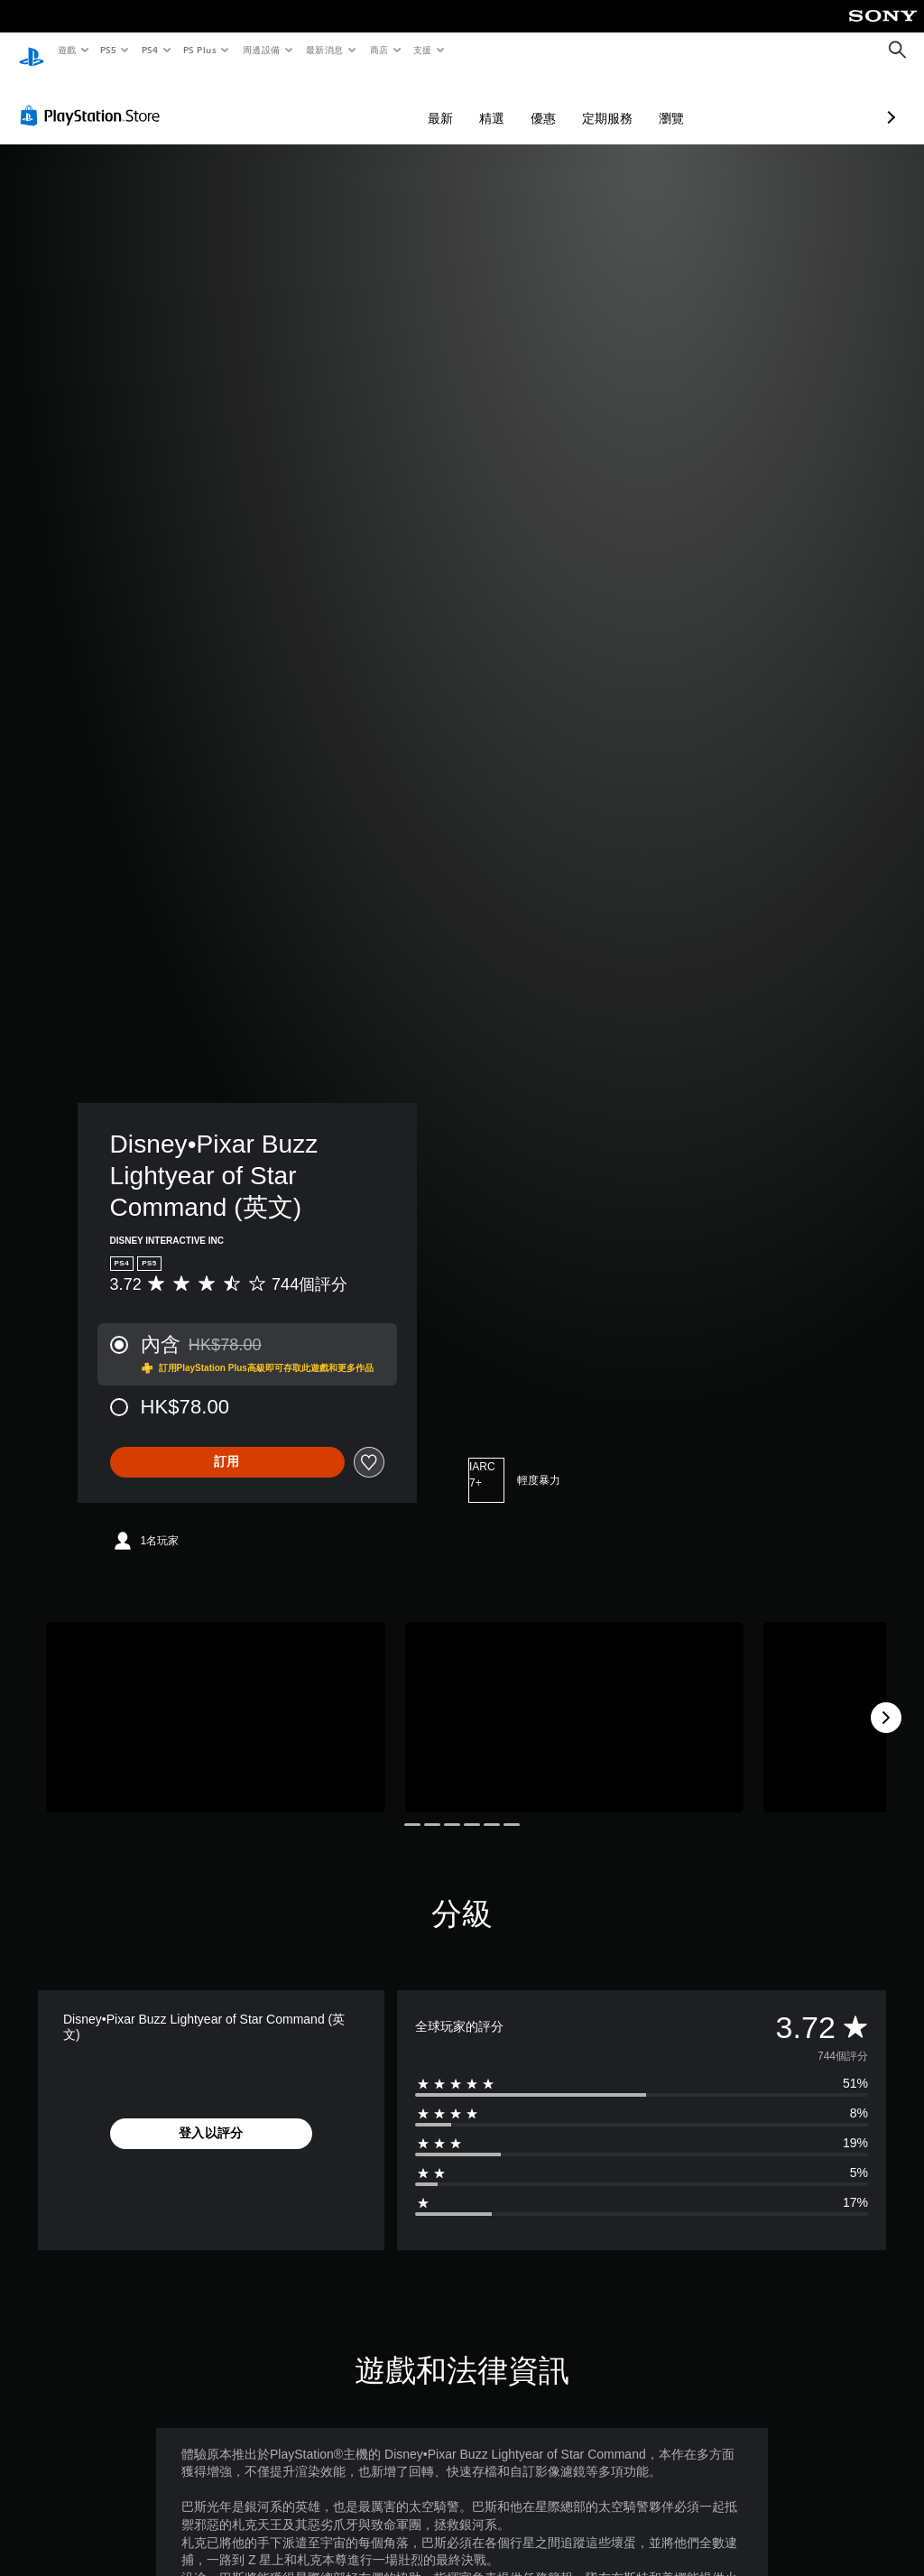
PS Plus (199, 49)
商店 (378, 49)
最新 (344, 101)
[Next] (886, 1700)
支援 (421, 49)
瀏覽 (575, 101)
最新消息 (325, 49)
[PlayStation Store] (93, 98)
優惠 (447, 101)
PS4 (150, 49)
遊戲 (66, 49)
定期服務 (511, 101)
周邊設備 (261, 49)
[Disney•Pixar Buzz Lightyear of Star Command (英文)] (215, 1700)
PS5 (108, 49)
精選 (396, 101)
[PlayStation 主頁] (31, 50)
